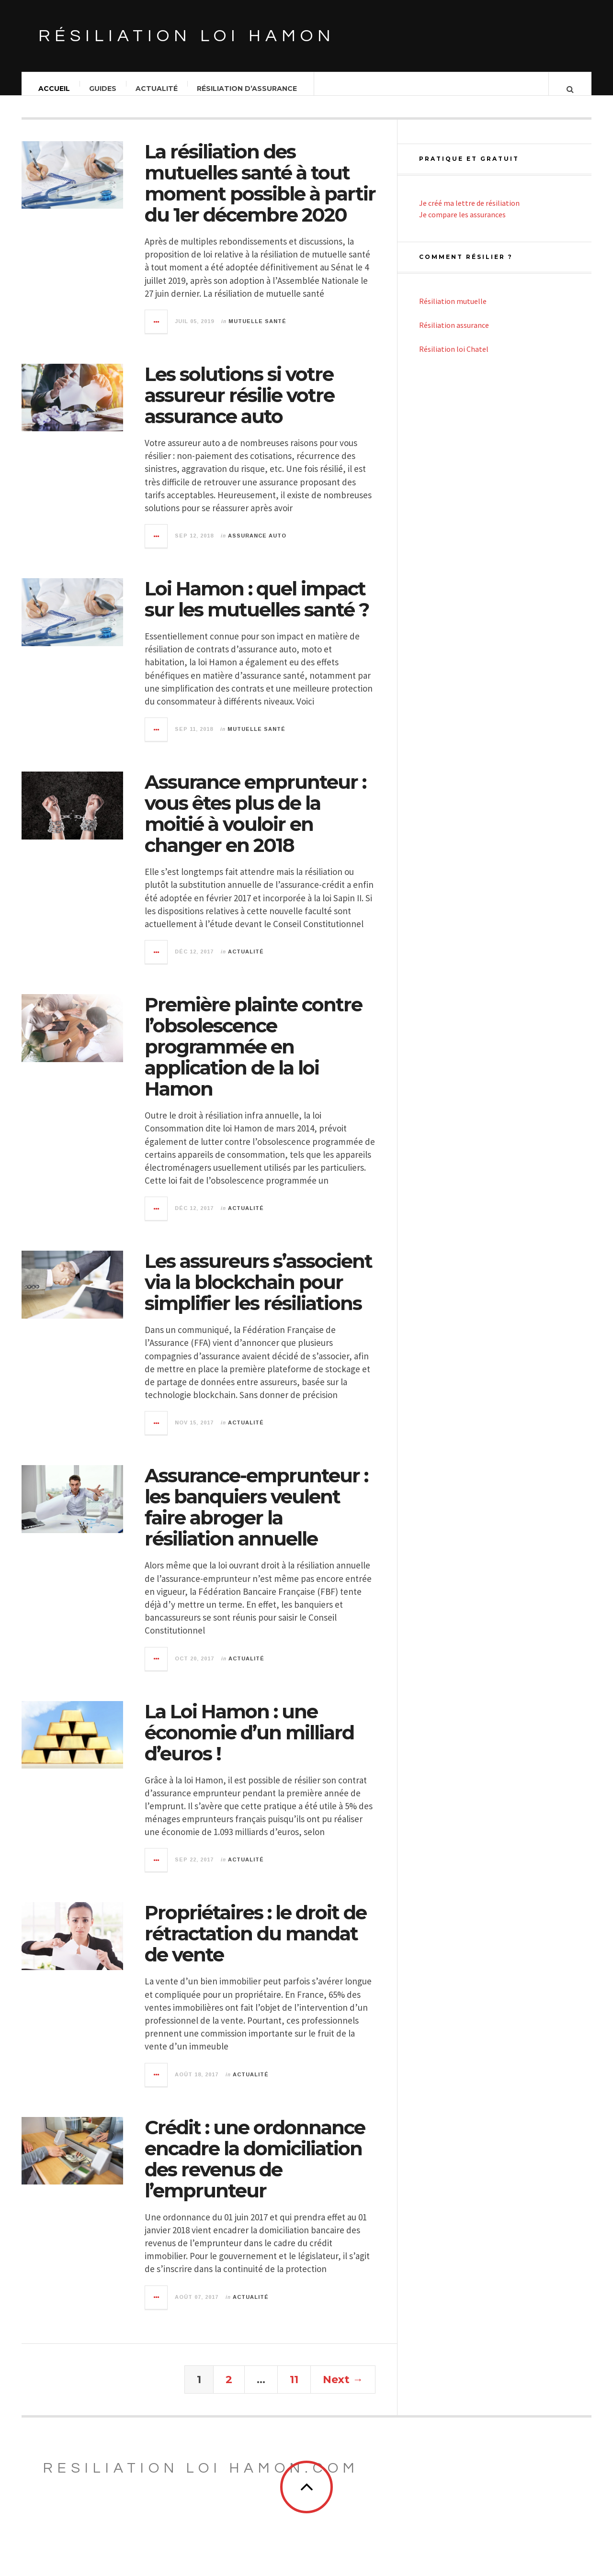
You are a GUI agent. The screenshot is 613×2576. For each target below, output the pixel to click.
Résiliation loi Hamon (186, 36)
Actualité (157, 88)
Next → (343, 2389)
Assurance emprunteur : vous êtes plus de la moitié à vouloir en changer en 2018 (255, 823)
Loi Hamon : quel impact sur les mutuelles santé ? (257, 608)
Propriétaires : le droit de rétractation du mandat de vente (255, 1943)
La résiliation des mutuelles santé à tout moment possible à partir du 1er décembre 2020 (260, 192)
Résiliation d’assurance (247, 88)
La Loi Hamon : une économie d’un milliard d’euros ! (249, 1742)
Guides (103, 88)
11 (294, 2389)
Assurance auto (257, 545)
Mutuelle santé (257, 331)
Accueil (54, 88)
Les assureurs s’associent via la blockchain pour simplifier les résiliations (258, 1291)
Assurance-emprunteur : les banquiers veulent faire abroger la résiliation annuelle (256, 1516)
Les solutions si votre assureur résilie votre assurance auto (239, 404)
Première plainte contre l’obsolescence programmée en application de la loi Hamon (253, 1056)
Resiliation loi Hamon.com (201, 2477)
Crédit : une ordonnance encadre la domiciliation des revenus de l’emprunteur (255, 2168)
